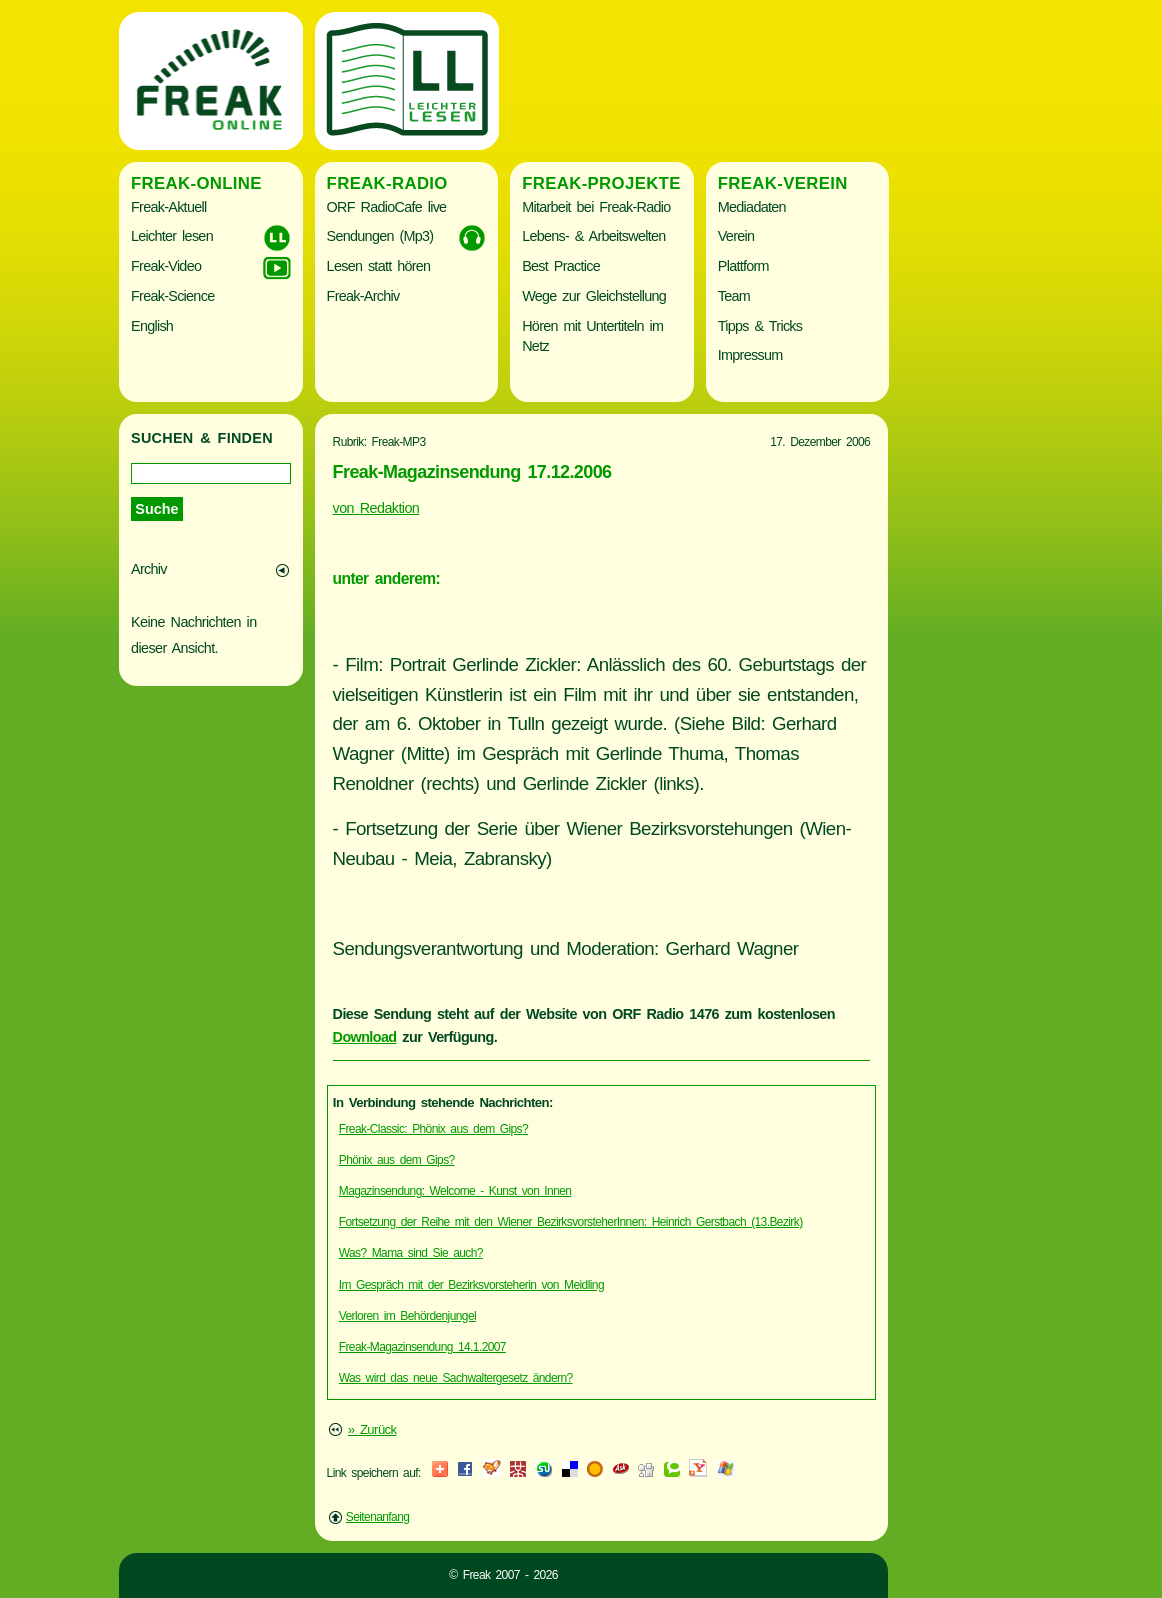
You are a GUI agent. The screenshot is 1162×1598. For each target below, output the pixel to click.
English (152, 326)
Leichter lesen (172, 236)
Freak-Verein (783, 183)
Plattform (743, 266)
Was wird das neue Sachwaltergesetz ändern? (456, 1378)
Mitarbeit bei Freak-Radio (596, 207)
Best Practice (561, 266)
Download (365, 1037)
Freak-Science (172, 296)
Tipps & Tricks (760, 326)
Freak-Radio (387, 183)
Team (734, 296)
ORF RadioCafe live (387, 207)
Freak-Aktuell (168, 207)
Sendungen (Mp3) (380, 236)
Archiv (149, 569)
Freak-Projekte (601, 183)
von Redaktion (376, 508)
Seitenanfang (378, 1517)
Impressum (750, 355)
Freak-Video (166, 266)
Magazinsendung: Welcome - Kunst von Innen (455, 1191)
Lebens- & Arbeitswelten (593, 236)
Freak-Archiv (363, 296)
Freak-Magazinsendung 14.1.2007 (422, 1347)
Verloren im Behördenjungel (407, 1316)
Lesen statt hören (379, 266)
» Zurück (372, 1429)
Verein (736, 236)
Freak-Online (196, 183)
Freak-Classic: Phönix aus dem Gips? (433, 1129)
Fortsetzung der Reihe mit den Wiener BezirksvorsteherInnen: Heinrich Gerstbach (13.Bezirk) (571, 1222)
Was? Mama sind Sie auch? (411, 1253)
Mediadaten (752, 207)
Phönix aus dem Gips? (397, 1160)
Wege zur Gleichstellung (594, 296)
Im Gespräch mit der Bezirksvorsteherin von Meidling (471, 1285)
